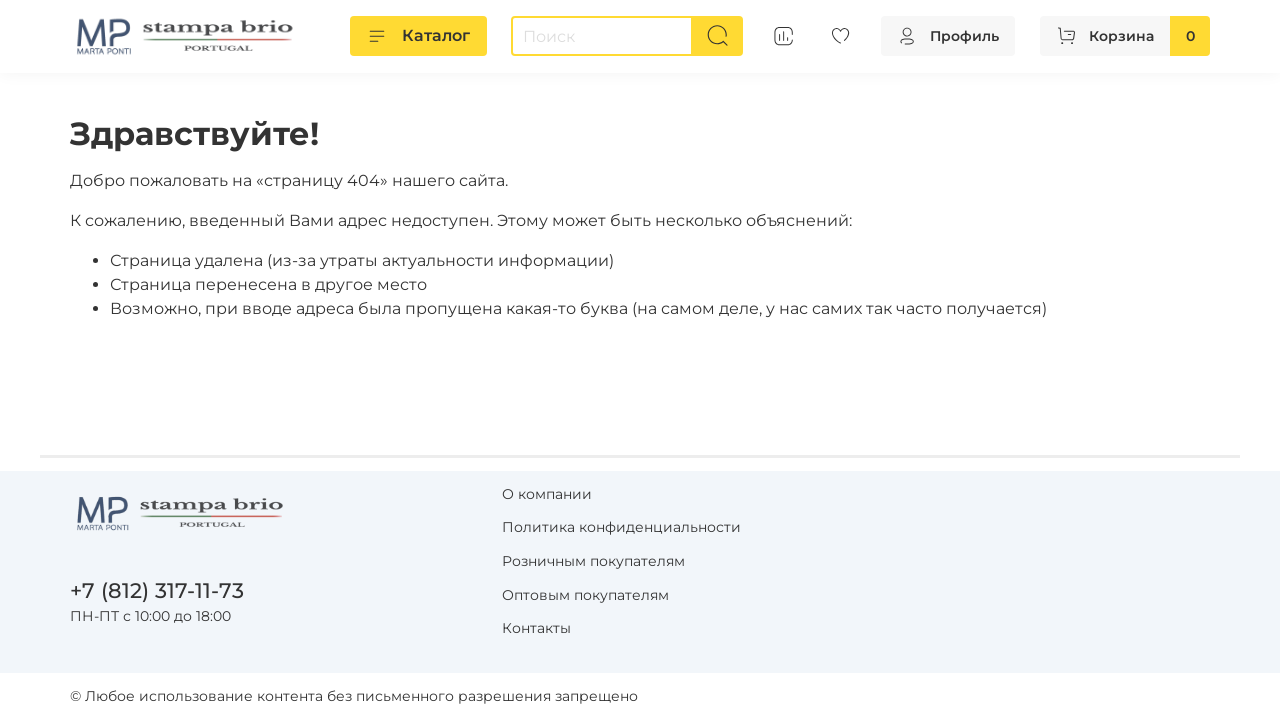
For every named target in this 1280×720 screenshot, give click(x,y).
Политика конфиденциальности (621, 527)
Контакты (536, 628)
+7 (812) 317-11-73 (157, 590)
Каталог (418, 36)
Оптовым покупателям (585, 595)
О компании (547, 494)
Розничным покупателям (593, 561)
